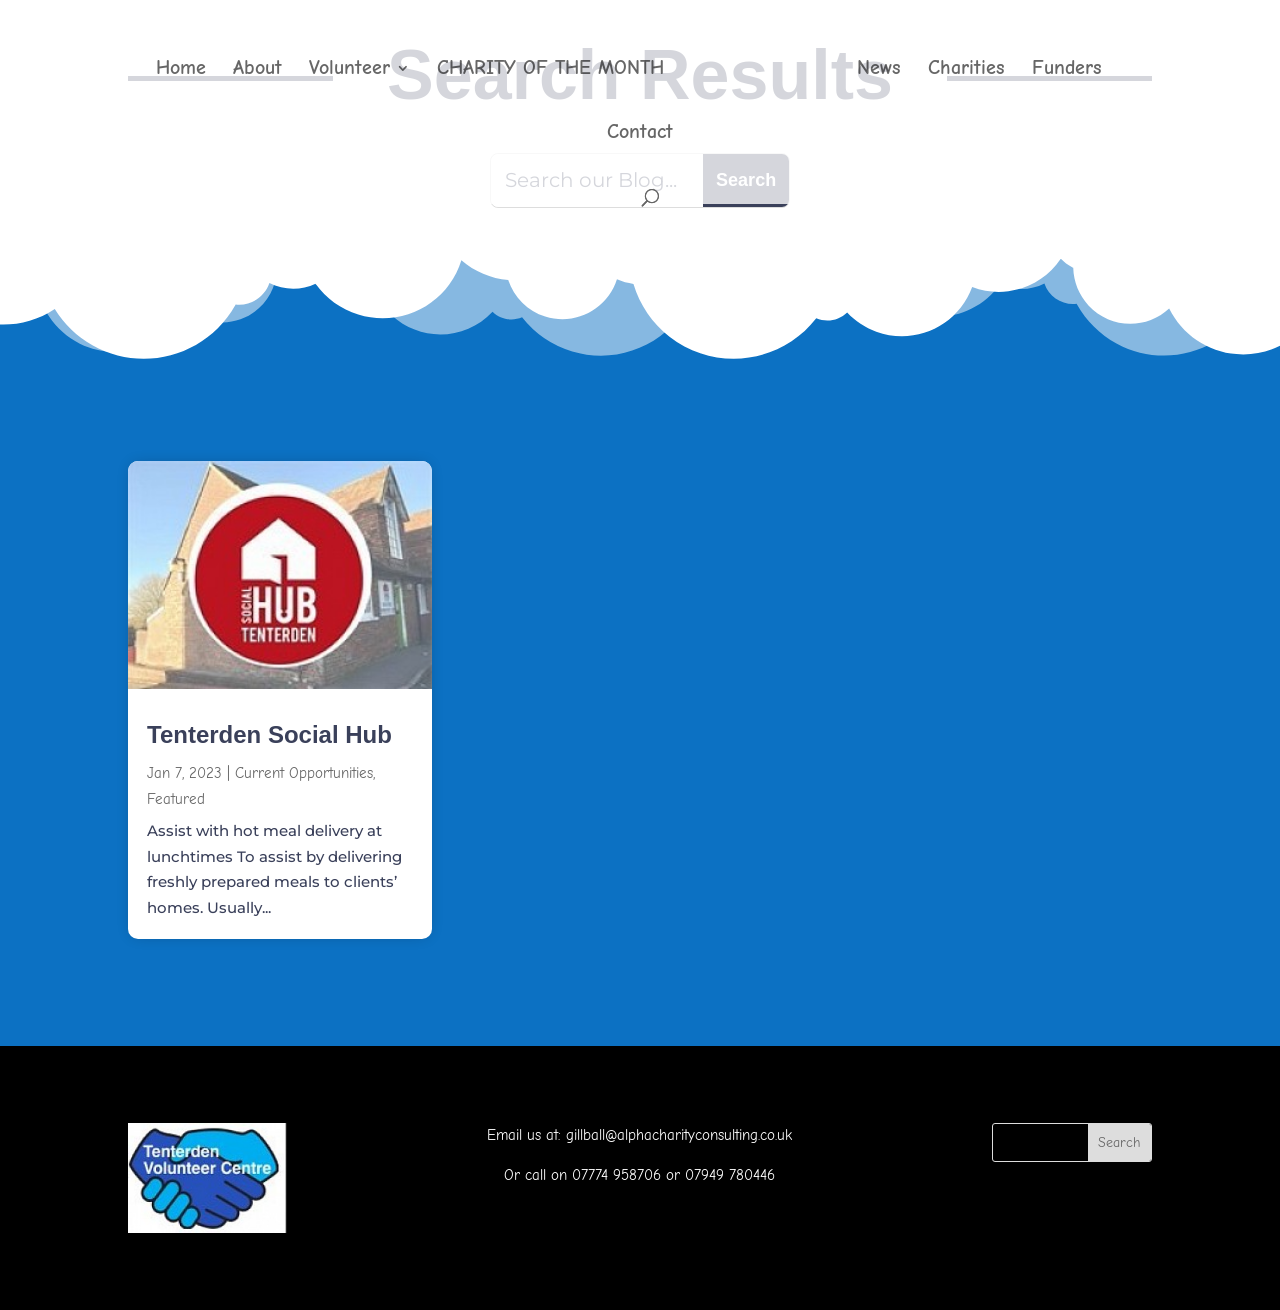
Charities (966, 70)
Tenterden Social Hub (269, 734)
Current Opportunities (304, 773)
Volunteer (349, 70)
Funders (1067, 70)
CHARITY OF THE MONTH (550, 70)
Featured (176, 799)
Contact (640, 134)
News (879, 70)
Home (181, 70)
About (257, 70)
